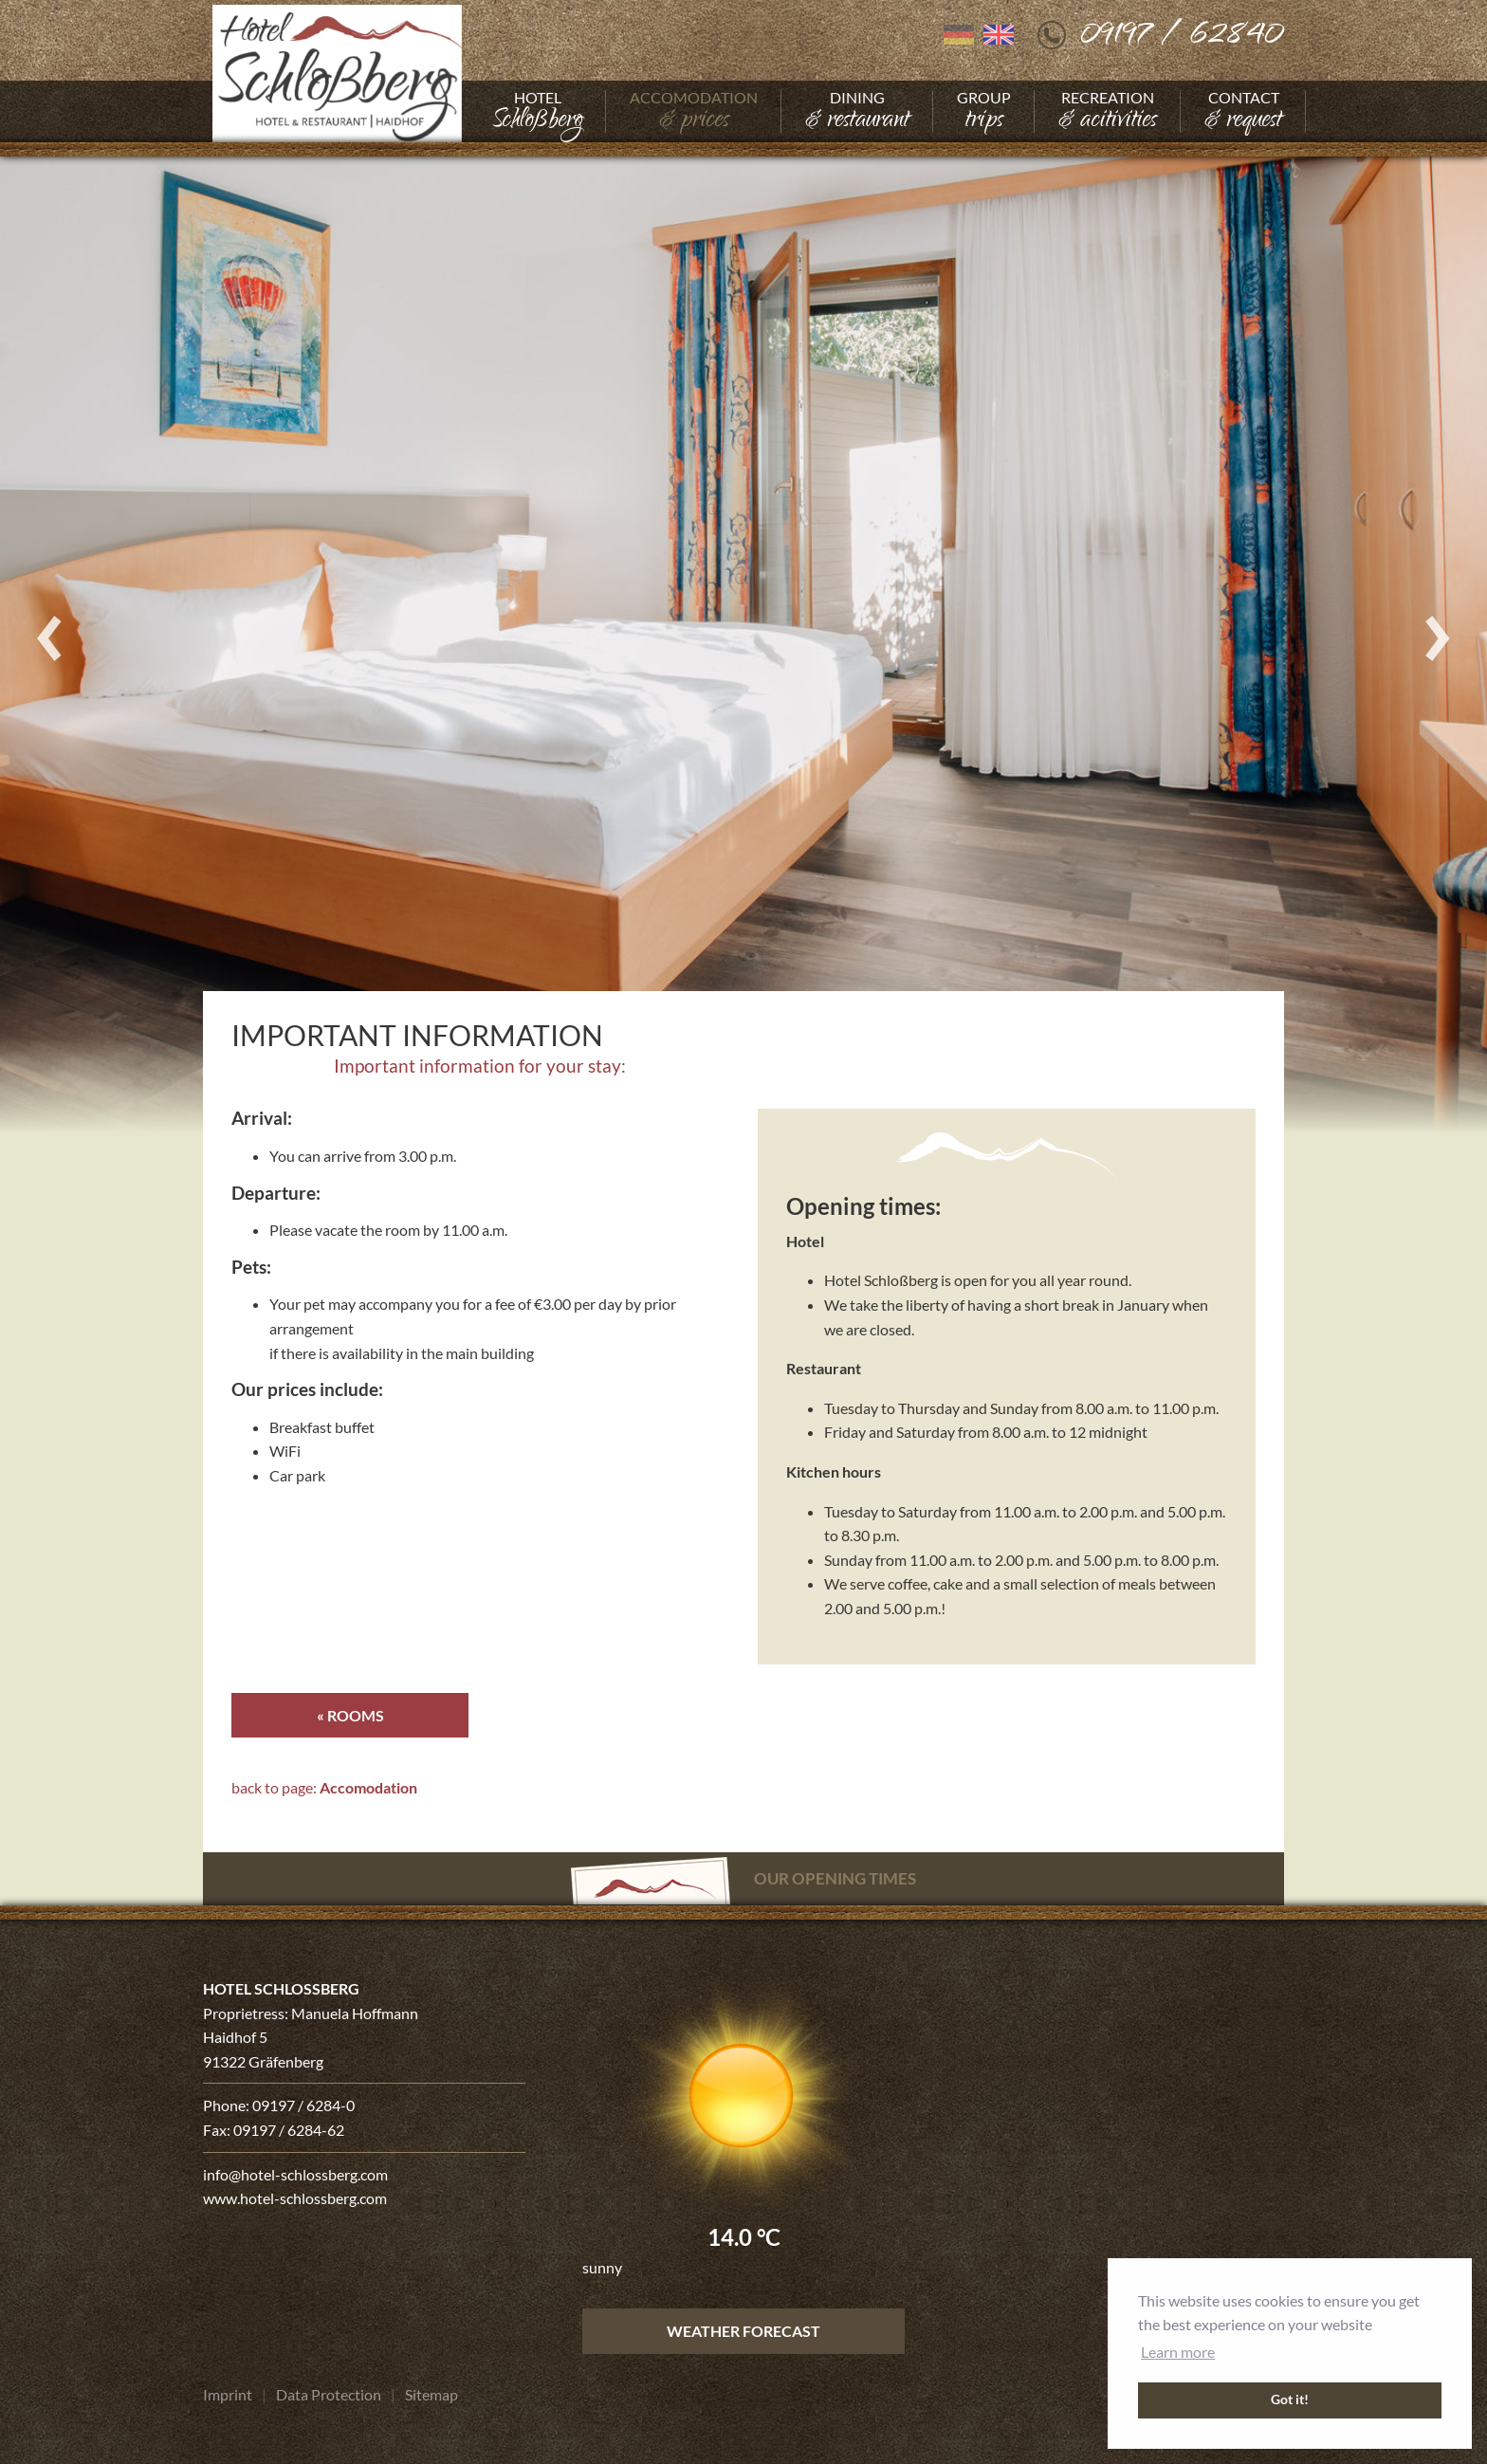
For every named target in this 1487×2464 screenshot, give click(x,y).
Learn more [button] (1178, 2352)
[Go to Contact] (1243, 111)
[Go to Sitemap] (431, 2394)
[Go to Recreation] (1108, 111)
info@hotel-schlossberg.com (295, 2174)
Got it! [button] (1290, 2400)
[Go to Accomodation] (693, 111)
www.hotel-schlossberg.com (295, 2199)
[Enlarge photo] (743, 637)
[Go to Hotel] (537, 111)
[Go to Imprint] (227, 2394)
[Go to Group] (984, 111)
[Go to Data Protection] (328, 2394)
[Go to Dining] (857, 111)
